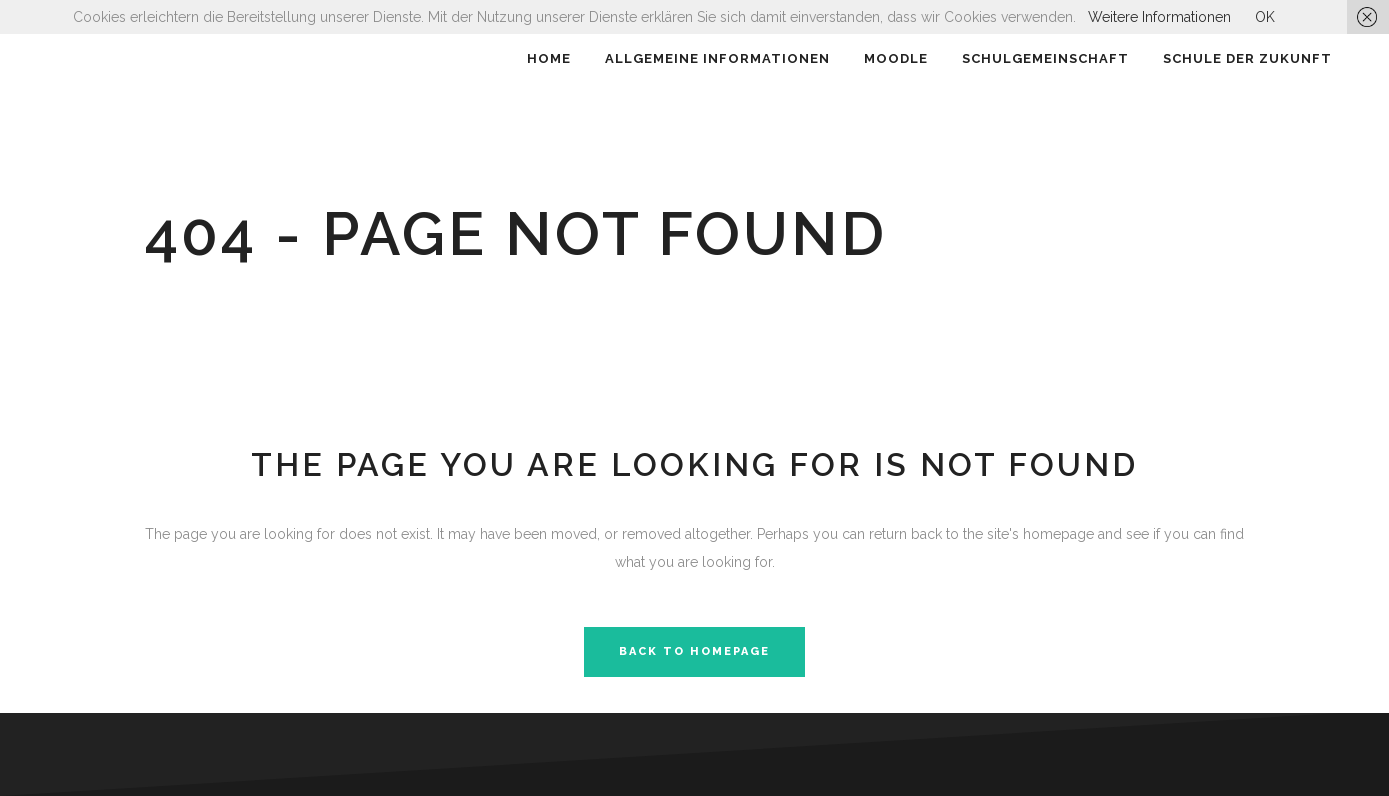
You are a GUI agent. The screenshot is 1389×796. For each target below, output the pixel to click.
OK (1265, 17)
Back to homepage (694, 651)
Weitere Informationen (1159, 17)
